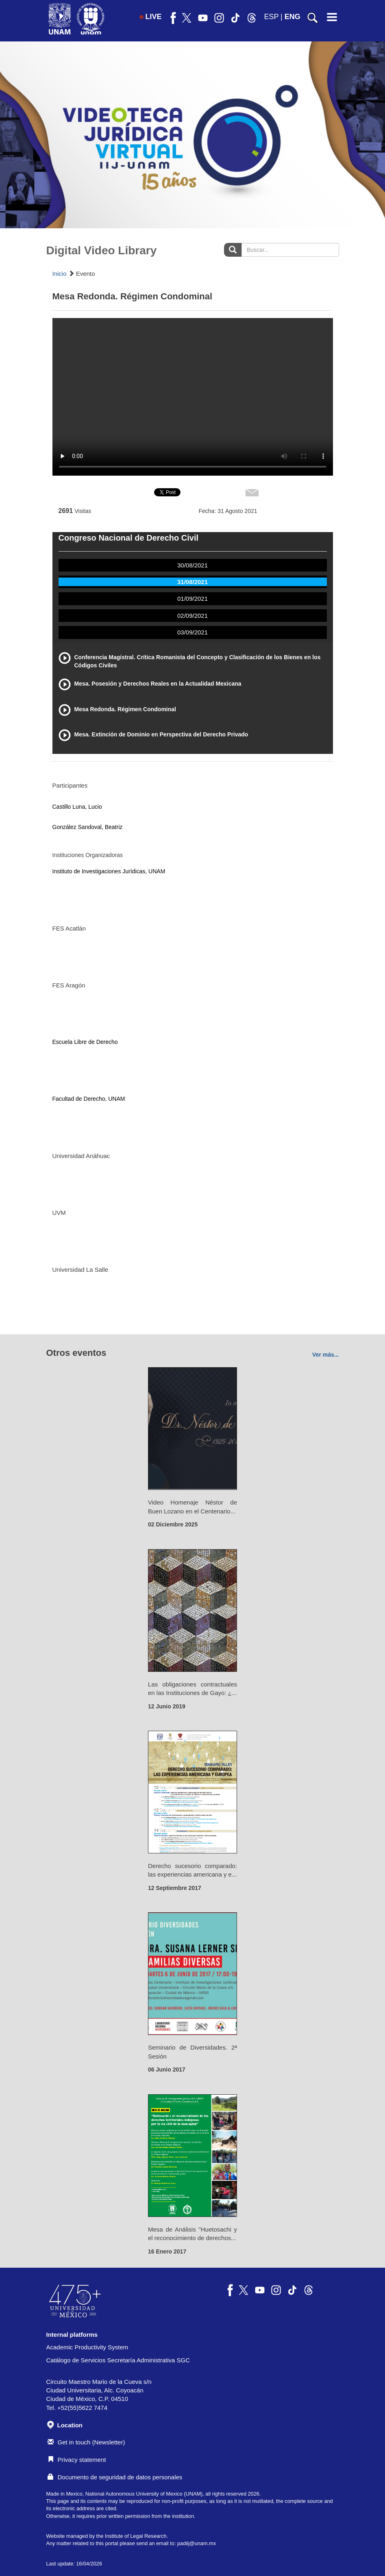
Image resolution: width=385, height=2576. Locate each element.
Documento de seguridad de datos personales (115, 2477)
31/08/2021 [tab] (192, 581)
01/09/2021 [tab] (192, 598)
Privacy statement (77, 2459)
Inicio (59, 273)
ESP (271, 17)
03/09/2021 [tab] (192, 632)
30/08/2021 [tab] (192, 565)
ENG (292, 17)
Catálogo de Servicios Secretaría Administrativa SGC (118, 2360)
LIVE (150, 17)
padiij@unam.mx (196, 2543)
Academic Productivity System (87, 2347)
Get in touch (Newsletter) (86, 2442)
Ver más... (325, 1354)
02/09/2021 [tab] (192, 615)
